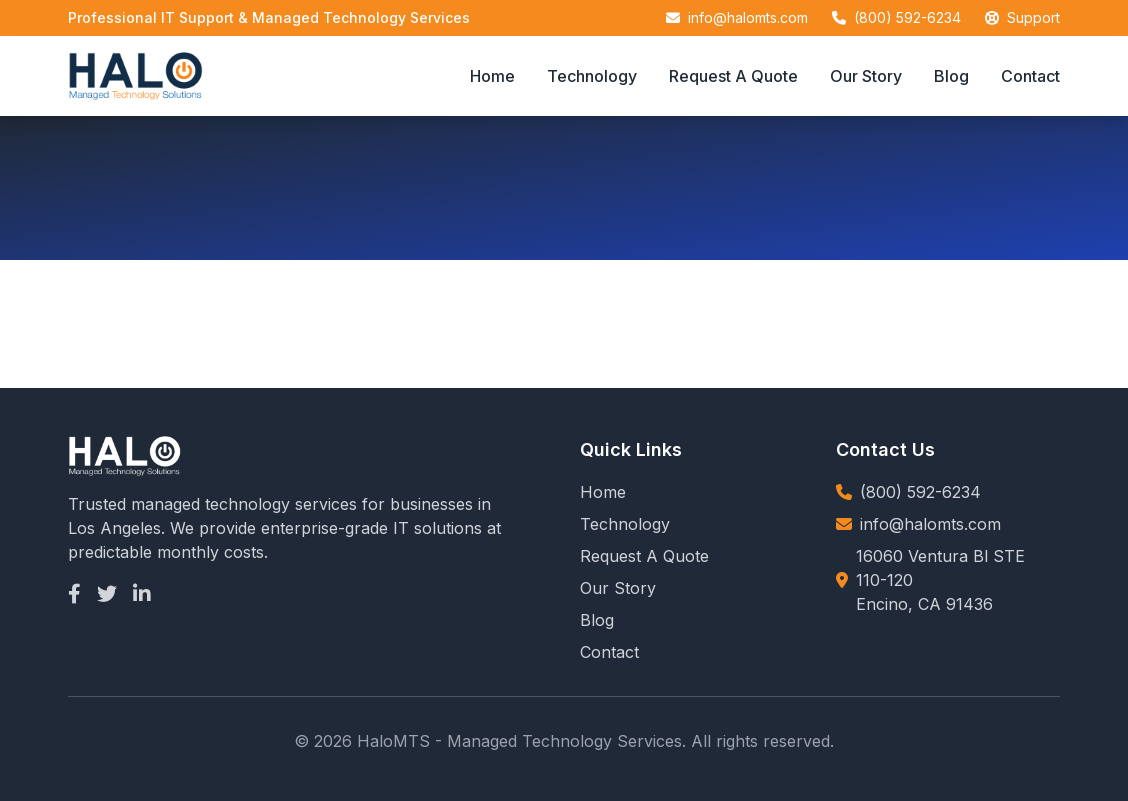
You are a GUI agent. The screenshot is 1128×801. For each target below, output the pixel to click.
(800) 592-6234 (907, 17)
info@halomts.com (748, 17)
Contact (1030, 76)
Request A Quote (733, 76)
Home (492, 76)
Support (1033, 17)
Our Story (866, 76)
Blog (951, 76)
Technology (592, 76)
